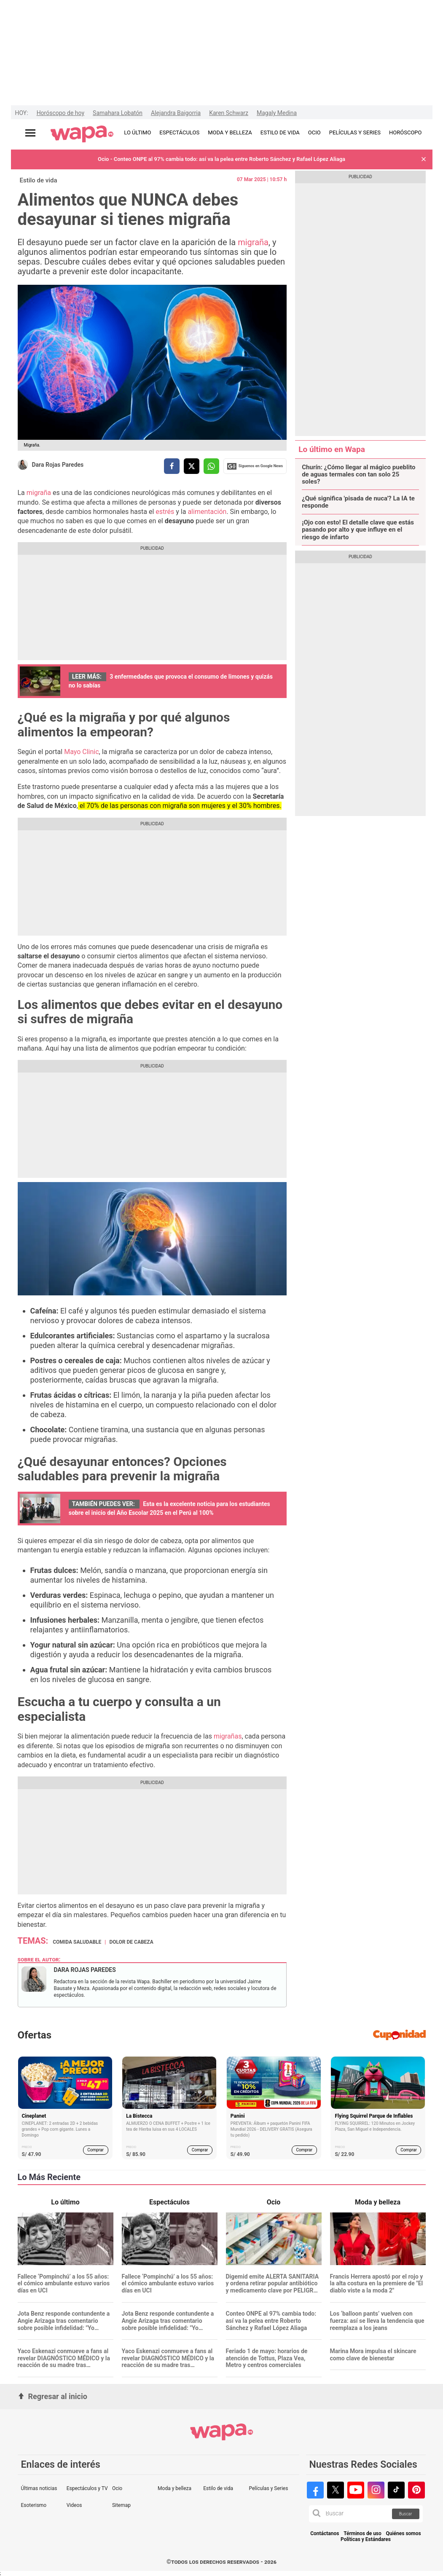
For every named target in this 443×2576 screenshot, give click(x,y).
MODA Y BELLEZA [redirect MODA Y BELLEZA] (230, 132)
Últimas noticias (39, 2488)
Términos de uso (362, 2533)
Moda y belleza (174, 2488)
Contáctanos (324, 2533)
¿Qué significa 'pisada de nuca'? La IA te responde (358, 502)
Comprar (95, 2150)
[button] (424, 159)
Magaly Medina (277, 113)
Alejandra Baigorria (176, 113)
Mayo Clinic (81, 752)
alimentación (207, 512)
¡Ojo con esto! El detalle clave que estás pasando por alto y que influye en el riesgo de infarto (358, 530)
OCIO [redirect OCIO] (314, 132)
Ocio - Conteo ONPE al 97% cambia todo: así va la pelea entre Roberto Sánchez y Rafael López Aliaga (221, 159)
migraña (253, 242)
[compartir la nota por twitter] (191, 466)
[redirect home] (82, 134)
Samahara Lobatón (117, 113)
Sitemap (121, 2505)
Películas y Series (268, 2488)
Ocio (117, 2488)
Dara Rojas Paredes (58, 464)
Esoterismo (34, 2505)
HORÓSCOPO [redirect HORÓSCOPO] (405, 132)
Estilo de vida (38, 180)
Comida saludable (77, 1942)
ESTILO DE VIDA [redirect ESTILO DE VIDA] (280, 132)
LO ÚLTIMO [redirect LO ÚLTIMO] (137, 132)
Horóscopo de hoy (60, 113)
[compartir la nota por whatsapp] (211, 466)
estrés (165, 512)
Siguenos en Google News (255, 466)
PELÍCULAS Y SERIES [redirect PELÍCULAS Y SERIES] (355, 132)
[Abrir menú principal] (30, 132)
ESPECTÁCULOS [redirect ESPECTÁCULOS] (179, 132)
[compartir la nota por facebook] (172, 466)
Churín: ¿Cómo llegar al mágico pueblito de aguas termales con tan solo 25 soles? (358, 475)
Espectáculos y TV (87, 2488)
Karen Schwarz (228, 113)
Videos (74, 2505)
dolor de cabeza (131, 1942)
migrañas (227, 1736)
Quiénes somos (403, 2533)
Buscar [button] (405, 2514)
